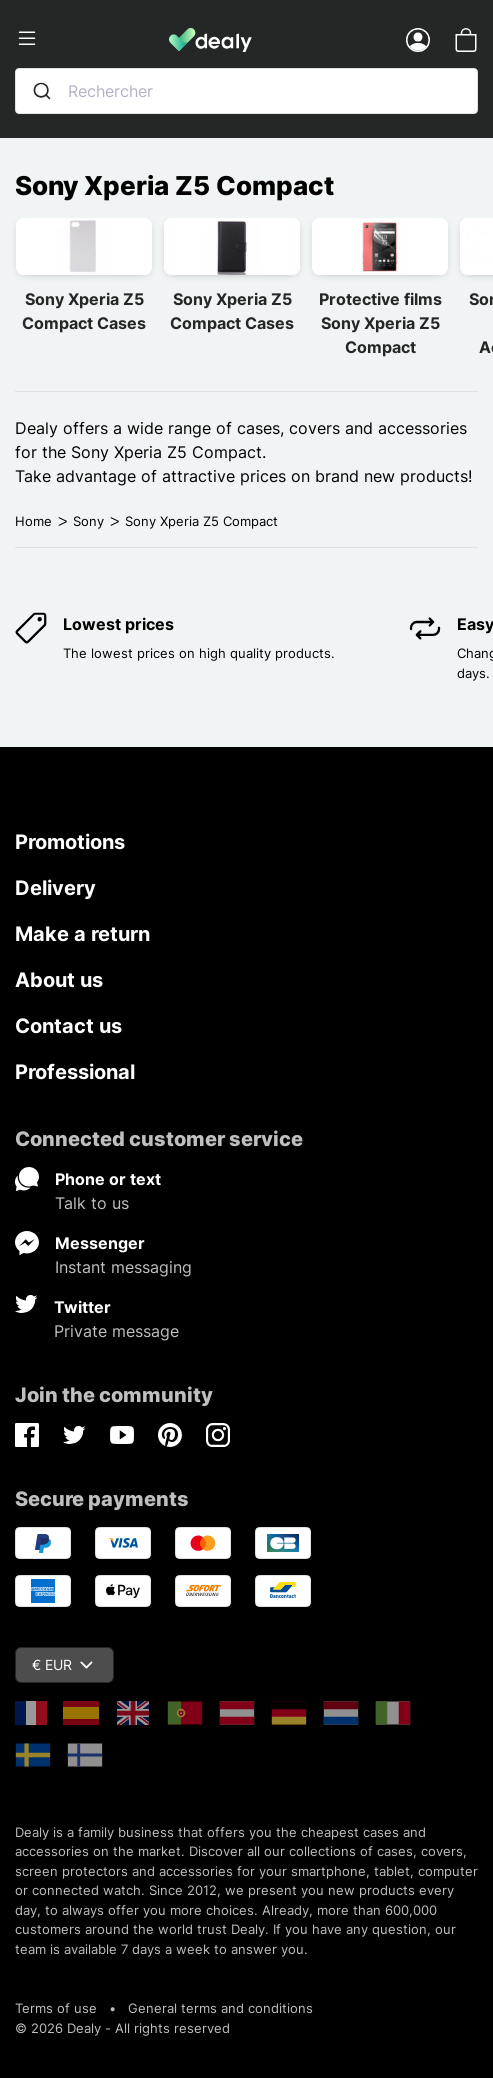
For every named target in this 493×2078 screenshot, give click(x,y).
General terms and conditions (220, 2008)
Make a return (82, 934)
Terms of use (56, 2008)
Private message (116, 1331)
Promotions (70, 842)
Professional (75, 1072)
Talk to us (92, 1203)
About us (59, 980)
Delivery (55, 888)
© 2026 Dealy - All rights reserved (122, 2028)
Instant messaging (123, 1267)
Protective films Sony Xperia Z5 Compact (380, 323)
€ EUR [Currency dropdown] (62, 1664)
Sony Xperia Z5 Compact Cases (84, 311)
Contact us (68, 1026)
